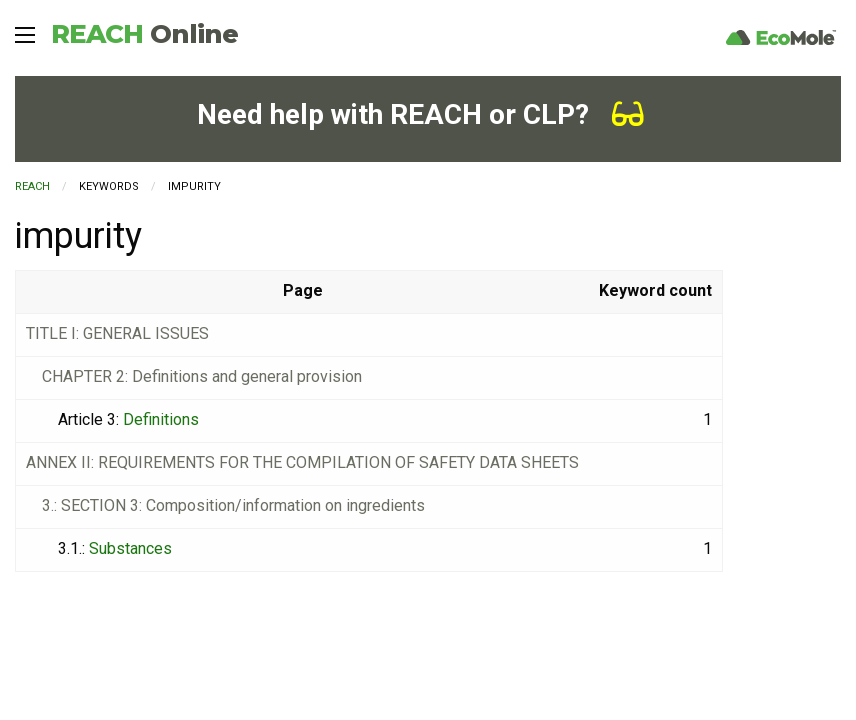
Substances (130, 548)
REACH (144, 34)
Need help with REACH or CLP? (420, 114)
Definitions (161, 419)
